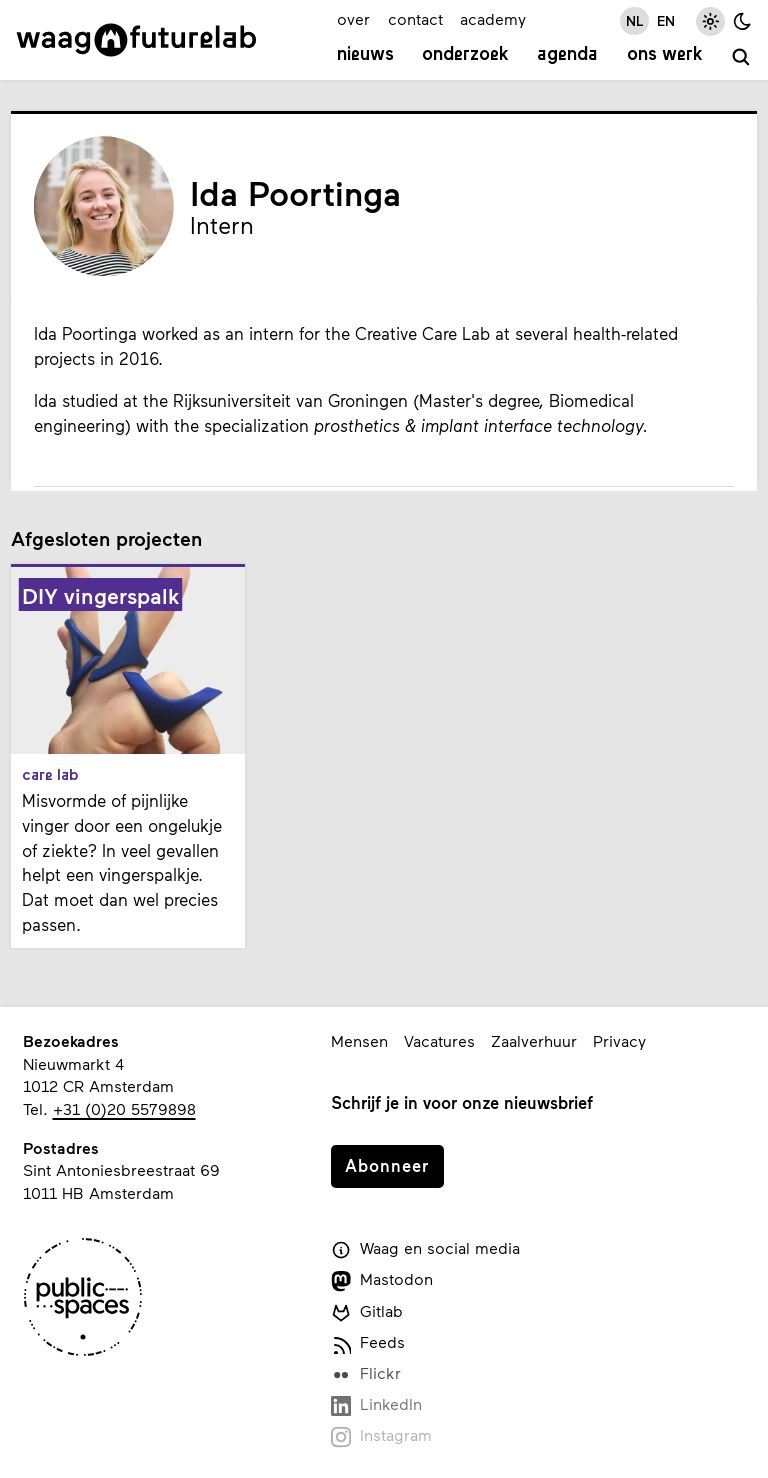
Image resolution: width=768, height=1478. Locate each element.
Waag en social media (425, 1249)
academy (493, 18)
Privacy (619, 1040)
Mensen (359, 1040)
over (353, 18)
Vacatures (439, 1040)
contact (415, 18)
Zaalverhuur (534, 1040)
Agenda (567, 55)
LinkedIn (376, 1405)
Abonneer (387, 1165)
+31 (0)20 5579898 (124, 1108)
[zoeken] (742, 58)
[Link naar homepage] (136, 40)
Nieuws (365, 55)
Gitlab (367, 1312)
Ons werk (665, 55)
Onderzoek (465, 55)
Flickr (366, 1374)
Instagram (381, 1436)
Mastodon (382, 1280)
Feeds (368, 1343)
